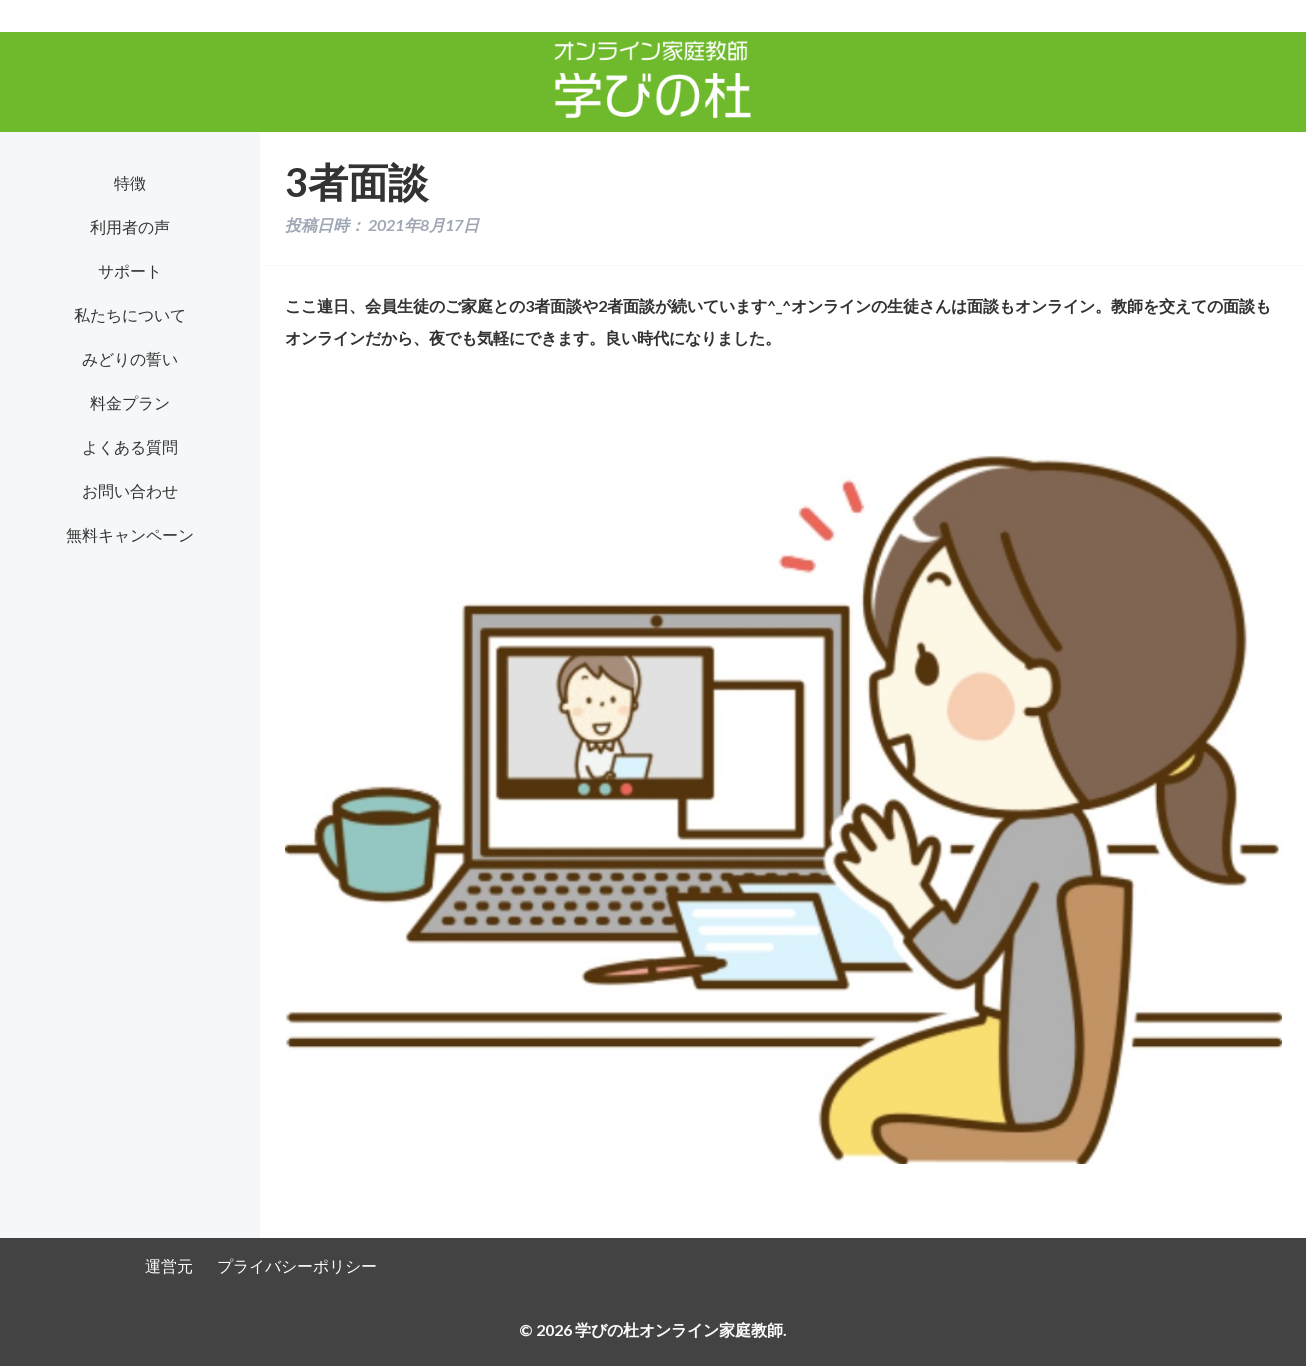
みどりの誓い (130, 358)
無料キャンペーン (130, 534)
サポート (130, 270)
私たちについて (130, 314)
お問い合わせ (130, 490)
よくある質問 (130, 446)
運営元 (169, 1265)
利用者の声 (130, 226)
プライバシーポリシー (297, 1265)
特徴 (130, 182)
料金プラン (130, 402)
